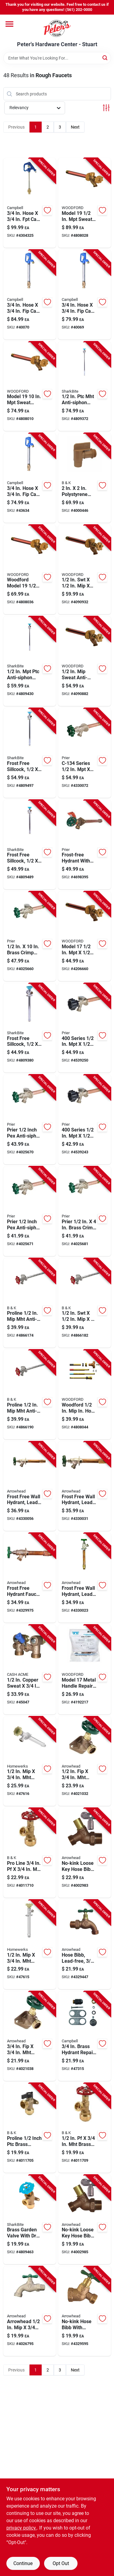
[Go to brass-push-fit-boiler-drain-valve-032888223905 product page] (84, 2128)
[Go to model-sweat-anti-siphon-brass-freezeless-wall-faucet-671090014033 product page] (84, 936)
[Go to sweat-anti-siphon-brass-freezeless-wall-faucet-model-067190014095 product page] (84, 661)
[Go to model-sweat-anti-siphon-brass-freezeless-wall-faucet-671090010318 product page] (29, 386)
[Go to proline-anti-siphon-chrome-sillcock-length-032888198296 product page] (29, 1303)
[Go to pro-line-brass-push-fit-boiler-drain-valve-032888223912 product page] (29, 1853)
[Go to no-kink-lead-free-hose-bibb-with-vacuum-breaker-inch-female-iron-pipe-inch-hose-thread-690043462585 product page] (84, 2311)
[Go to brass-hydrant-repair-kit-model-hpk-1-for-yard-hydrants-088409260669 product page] (84, 2036)
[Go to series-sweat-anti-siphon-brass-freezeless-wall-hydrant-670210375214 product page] (84, 1119)
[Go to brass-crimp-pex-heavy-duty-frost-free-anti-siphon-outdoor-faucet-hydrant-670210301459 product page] (29, 936)
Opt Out (61, 2563)
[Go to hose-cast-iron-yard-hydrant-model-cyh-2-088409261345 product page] (29, 478)
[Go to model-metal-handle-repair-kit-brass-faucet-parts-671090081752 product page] (84, 1669)
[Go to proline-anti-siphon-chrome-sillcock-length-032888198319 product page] (29, 1394)
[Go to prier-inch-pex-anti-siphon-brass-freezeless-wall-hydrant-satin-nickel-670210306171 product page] (29, 1211)
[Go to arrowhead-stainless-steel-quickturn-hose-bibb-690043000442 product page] (29, 2311)
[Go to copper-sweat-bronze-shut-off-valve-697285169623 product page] (29, 1669)
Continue (23, 2563)
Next (75, 127)
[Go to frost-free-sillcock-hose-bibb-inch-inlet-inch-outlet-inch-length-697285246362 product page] (29, 753)
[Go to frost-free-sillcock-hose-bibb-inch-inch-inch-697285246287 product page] (29, 1028)
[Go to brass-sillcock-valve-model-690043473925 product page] (29, 2036)
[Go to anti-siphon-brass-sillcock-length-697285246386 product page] (84, 386)
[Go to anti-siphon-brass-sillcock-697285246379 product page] (29, 661)
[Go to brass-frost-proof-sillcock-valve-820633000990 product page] (29, 1944)
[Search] (105, 58)
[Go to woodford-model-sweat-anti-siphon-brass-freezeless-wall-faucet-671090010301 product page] (29, 570)
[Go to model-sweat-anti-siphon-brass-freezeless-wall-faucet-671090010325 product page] (84, 203)
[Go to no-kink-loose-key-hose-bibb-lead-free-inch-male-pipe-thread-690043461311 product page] (84, 2219)
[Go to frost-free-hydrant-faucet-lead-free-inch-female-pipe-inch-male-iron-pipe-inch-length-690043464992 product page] (29, 1578)
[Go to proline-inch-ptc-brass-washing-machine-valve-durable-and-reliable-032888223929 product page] (29, 2128)
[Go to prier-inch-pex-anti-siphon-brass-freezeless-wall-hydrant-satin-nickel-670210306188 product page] (29, 1119)
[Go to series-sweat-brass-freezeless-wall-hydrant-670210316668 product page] (84, 753)
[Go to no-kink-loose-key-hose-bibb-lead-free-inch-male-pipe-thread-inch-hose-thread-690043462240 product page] (84, 1853)
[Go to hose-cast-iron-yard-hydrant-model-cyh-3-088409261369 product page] (84, 294)
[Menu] (9, 24)
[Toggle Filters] (106, 107)
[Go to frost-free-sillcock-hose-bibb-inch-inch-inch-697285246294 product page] (29, 845)
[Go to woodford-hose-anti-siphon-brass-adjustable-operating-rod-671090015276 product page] (84, 1394)
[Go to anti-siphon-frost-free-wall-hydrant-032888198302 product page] (84, 1303)
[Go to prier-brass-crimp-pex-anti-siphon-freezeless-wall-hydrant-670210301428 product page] (84, 1211)
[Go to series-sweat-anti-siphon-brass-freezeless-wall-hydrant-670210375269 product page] (84, 1028)
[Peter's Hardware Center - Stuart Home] (57, 28)
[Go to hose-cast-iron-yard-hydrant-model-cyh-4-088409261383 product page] (29, 294)
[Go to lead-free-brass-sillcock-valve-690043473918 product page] (84, 1761)
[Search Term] (57, 58)
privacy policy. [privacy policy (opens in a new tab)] (21, 2528)
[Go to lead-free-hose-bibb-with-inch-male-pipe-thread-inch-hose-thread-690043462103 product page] (84, 1944)
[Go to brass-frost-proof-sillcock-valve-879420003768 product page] (29, 1761)
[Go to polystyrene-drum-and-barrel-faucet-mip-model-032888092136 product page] (84, 478)
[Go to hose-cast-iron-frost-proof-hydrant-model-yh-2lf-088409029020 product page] (29, 203)
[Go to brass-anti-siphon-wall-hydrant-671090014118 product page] (84, 570)
